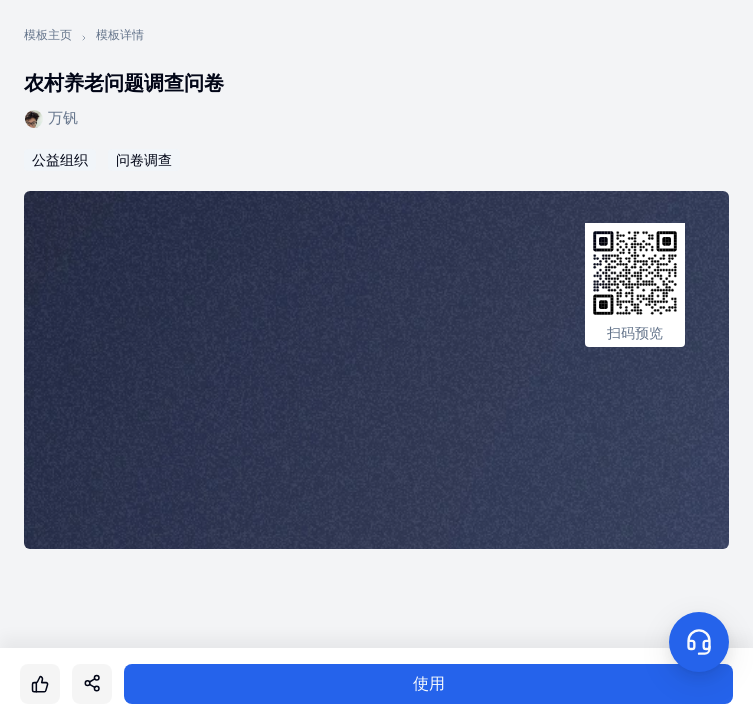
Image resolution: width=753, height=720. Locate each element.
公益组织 (60, 160)
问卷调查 (144, 160)
